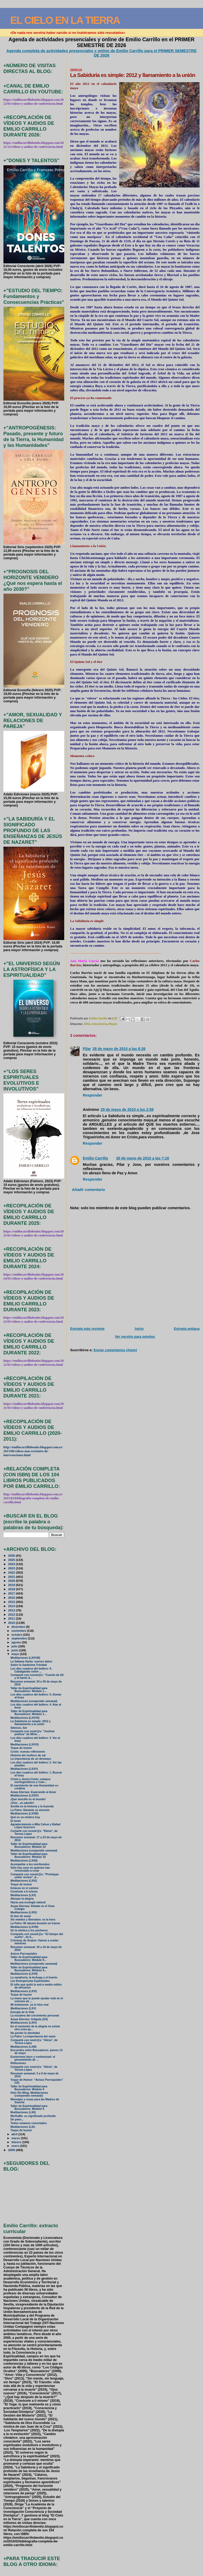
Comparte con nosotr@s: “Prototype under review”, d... (35, 1876)
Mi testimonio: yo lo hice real (30, 2004)
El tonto (16, 1820)
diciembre (18, 1626)
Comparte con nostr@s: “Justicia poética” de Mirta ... (32, 1733)
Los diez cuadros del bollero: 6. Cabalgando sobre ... (31, 1670)
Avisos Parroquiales (24, 1953)
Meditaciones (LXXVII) (25, 1717)
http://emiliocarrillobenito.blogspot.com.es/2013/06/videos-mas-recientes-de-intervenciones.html (33, 1451)
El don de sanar (21, 1916)
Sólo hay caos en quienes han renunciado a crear (30, 1869)
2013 (12, 1610)
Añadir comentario (88, 1190)
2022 (12, 1572)
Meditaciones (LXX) (23, 1895)
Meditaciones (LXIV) (24, 2022)
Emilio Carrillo (95, 1158)
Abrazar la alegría (22, 1898)
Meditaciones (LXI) (23, 2126)
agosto (16, 1642)
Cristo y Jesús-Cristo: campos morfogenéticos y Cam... (30, 1781)
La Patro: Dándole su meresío (30, 1810)
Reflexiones (18, 2063)
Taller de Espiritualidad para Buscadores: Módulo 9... (29, 1958)
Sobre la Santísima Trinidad (29, 1664)
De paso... (17, 2119)
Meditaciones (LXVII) (24, 1973)
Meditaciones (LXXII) (24, 1860)
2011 (12, 1618)
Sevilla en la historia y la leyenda (32, 1806)
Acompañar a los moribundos (30, 1864)
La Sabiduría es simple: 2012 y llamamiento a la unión (31, 1723)
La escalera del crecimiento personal (35, 2015)
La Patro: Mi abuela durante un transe (35, 1923)
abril (14, 2134)
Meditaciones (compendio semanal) (34, 1701)
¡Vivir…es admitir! (22, 1803)
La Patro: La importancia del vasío (33, 2036)
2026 (12, 1555)
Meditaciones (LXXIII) (24, 1813)
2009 (12, 2150)
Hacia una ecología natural (28, 1902)
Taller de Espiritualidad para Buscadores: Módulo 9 (29, 2088)
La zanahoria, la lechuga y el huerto (34, 1977)
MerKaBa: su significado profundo (33, 2116)
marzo (16, 2138)
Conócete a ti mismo (24, 1891)
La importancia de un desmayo (31, 1758)
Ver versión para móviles (135, 1337)
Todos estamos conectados (29, 2123)
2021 (12, 1576)
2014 (12, 1606)
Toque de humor (21, 1748)
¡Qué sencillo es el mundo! (28, 1799)
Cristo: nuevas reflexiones (28, 1751)
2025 (12, 1559)
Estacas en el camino (25, 1888)
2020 (12, 1580)
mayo (15, 1654)
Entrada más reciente (87, 1329)
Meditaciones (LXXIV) (25, 1795)
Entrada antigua (187, 1329)
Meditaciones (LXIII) (23, 2046)
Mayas (113, 1024)
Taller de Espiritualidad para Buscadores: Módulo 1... (29, 1690)
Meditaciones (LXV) (23, 2008)
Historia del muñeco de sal (28, 1755)
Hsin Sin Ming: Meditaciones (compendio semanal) (29, 2094)
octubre (17, 1634)
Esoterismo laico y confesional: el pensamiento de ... (33, 2058)
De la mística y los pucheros (29, 1930)
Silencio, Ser (19, 1727)
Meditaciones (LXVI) (24, 1991)
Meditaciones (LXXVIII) (25, 1657)
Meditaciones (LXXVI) (25, 1744)
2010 (12, 1622)
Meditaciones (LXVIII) (24, 1927)
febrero (16, 2142)
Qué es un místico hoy (25, 1817)
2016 (12, 1597)
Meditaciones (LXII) (23, 2112)
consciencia (99, 1024)
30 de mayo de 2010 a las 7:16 (142, 1158)
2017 (12, 1593)
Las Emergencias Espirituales (30, 1980)
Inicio (139, 1329)
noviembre (19, 1630)
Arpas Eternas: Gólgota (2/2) (29, 2019)
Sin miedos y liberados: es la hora (33, 1919)
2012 (87, 1024)
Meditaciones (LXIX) (24, 1912)
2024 (12, 1564)
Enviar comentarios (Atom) (115, 1350)
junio (15, 1650)
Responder (92, 1095)
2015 (12, 1601)
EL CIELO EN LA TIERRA (65, 20)
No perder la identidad (25, 2033)
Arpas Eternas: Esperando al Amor (33, 1792)
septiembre (19, 1638)
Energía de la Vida (22, 2012)
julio (14, 1646)
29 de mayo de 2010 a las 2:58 (127, 1109)
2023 (12, 1568)
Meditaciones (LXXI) (24, 1880)
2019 (12, 1585)
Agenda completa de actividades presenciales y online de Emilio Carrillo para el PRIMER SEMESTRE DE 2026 (101, 52)
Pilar (87, 1049)
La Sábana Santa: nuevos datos (31, 1661)
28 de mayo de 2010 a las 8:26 (119, 1049)
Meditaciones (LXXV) (24, 1768)
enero (15, 2145)
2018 (12, 1589)
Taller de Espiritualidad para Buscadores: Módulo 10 (29, 1845)
